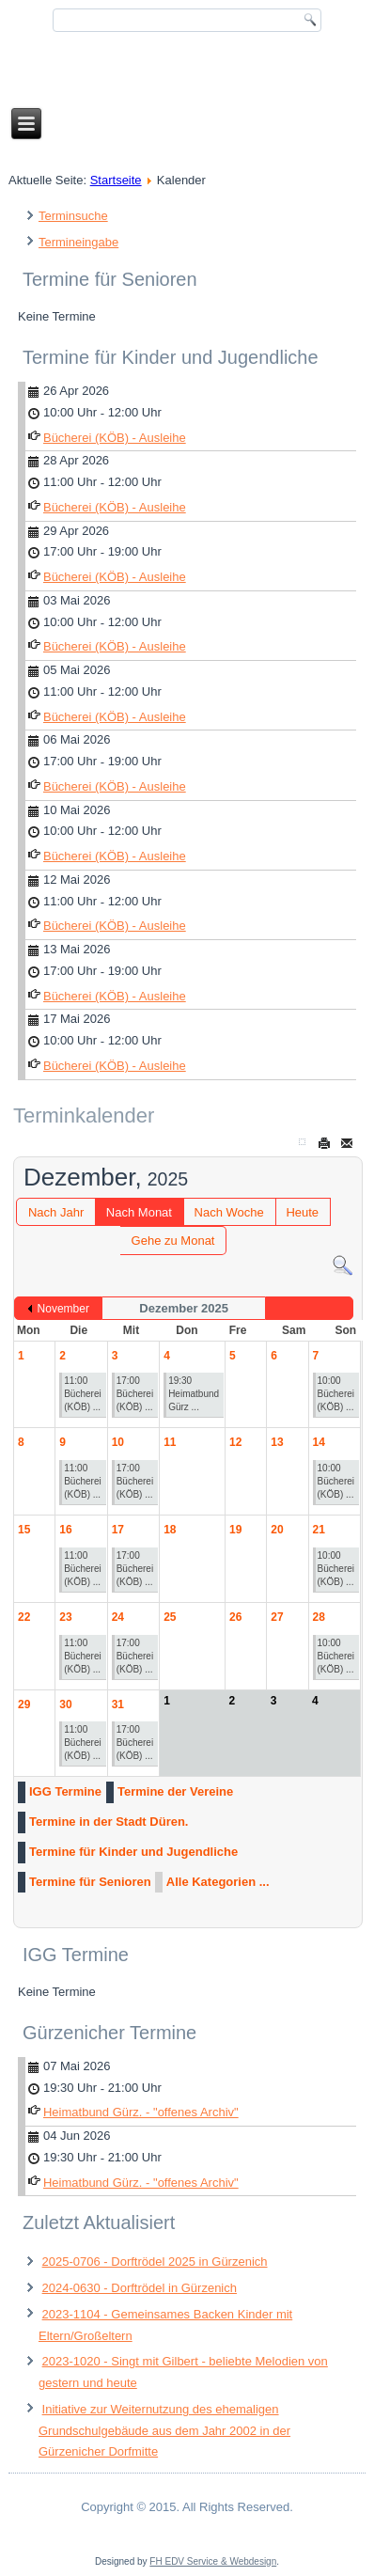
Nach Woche (229, 1212)
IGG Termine (65, 1791)
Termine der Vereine (175, 1791)
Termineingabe (78, 242)
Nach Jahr (56, 1212)
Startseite (116, 180)
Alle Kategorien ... (218, 1882)
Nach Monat (139, 1212)
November (63, 1308)
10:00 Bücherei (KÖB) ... (336, 1393)
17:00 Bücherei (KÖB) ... (135, 1393)
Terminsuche (73, 216)
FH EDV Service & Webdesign (212, 2561)
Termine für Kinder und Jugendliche (133, 1852)
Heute (302, 1212)
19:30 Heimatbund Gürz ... (193, 1393)
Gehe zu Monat (173, 1240)
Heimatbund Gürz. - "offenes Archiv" (141, 2112)
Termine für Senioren (90, 1882)
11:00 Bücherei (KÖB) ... (82, 1393)
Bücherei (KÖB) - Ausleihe (114, 438)
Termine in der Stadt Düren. (109, 1821)
